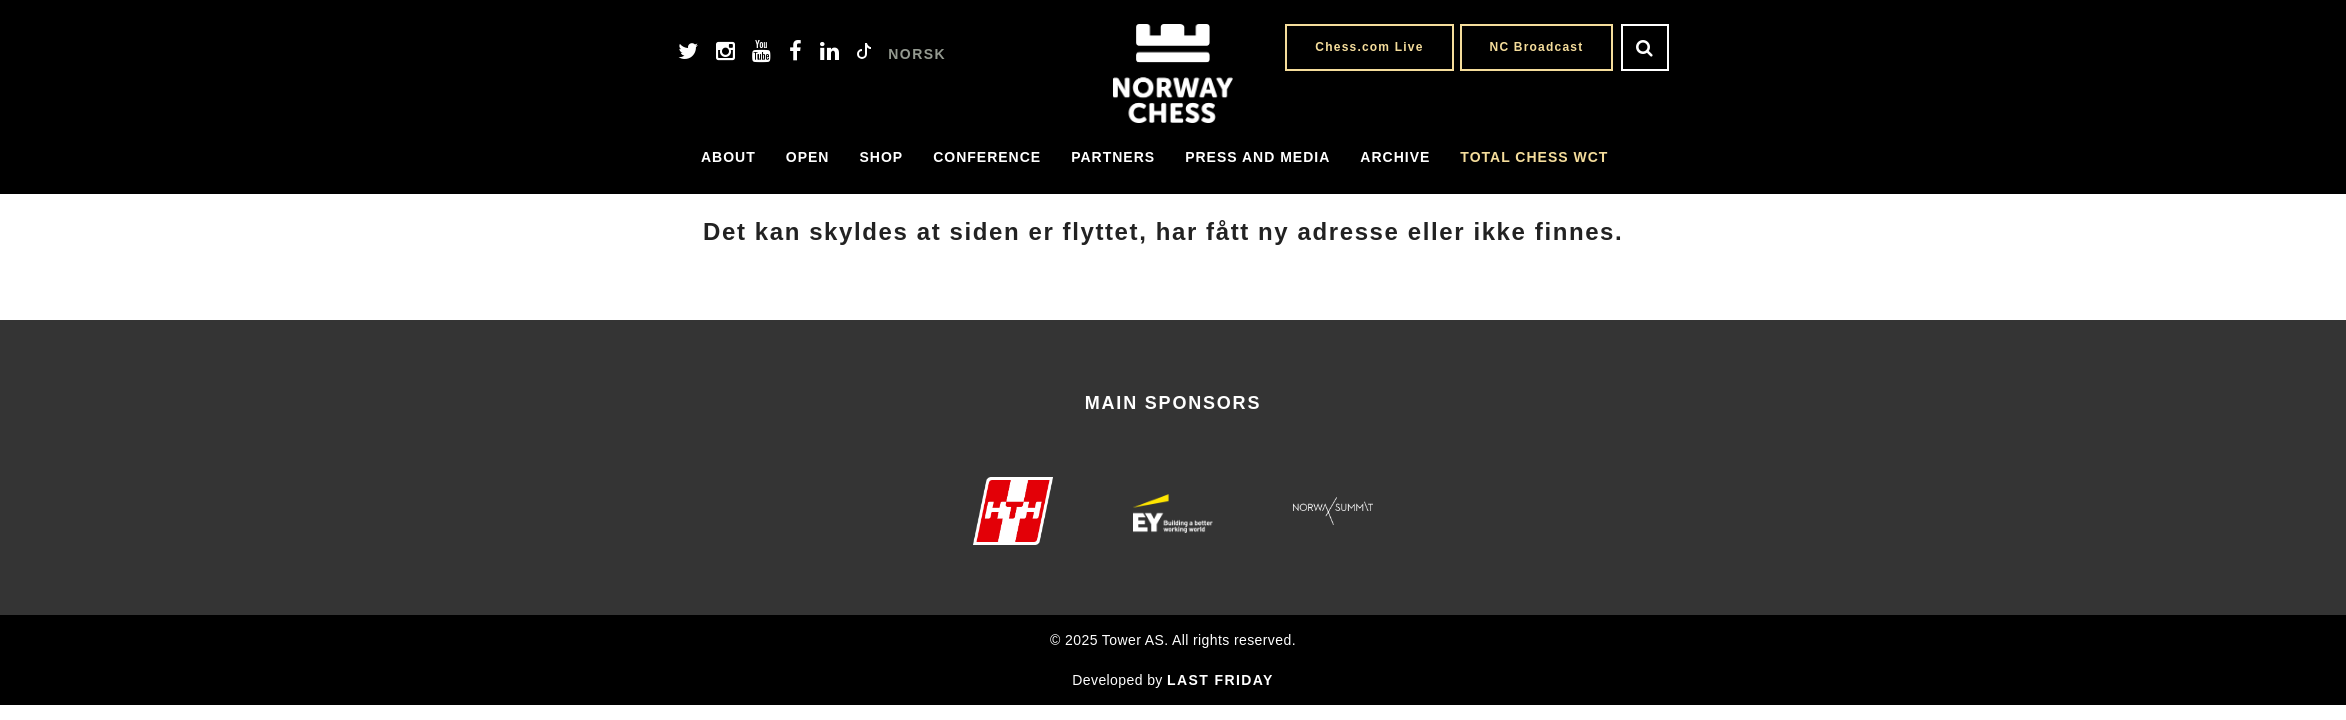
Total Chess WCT (1534, 157)
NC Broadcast (1537, 47)
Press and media (1257, 157)
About (728, 157)
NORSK (917, 54)
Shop (881, 157)
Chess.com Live (1369, 47)
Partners (1113, 157)
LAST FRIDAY (1220, 680)
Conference (987, 157)
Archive (1395, 157)
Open (808, 157)
